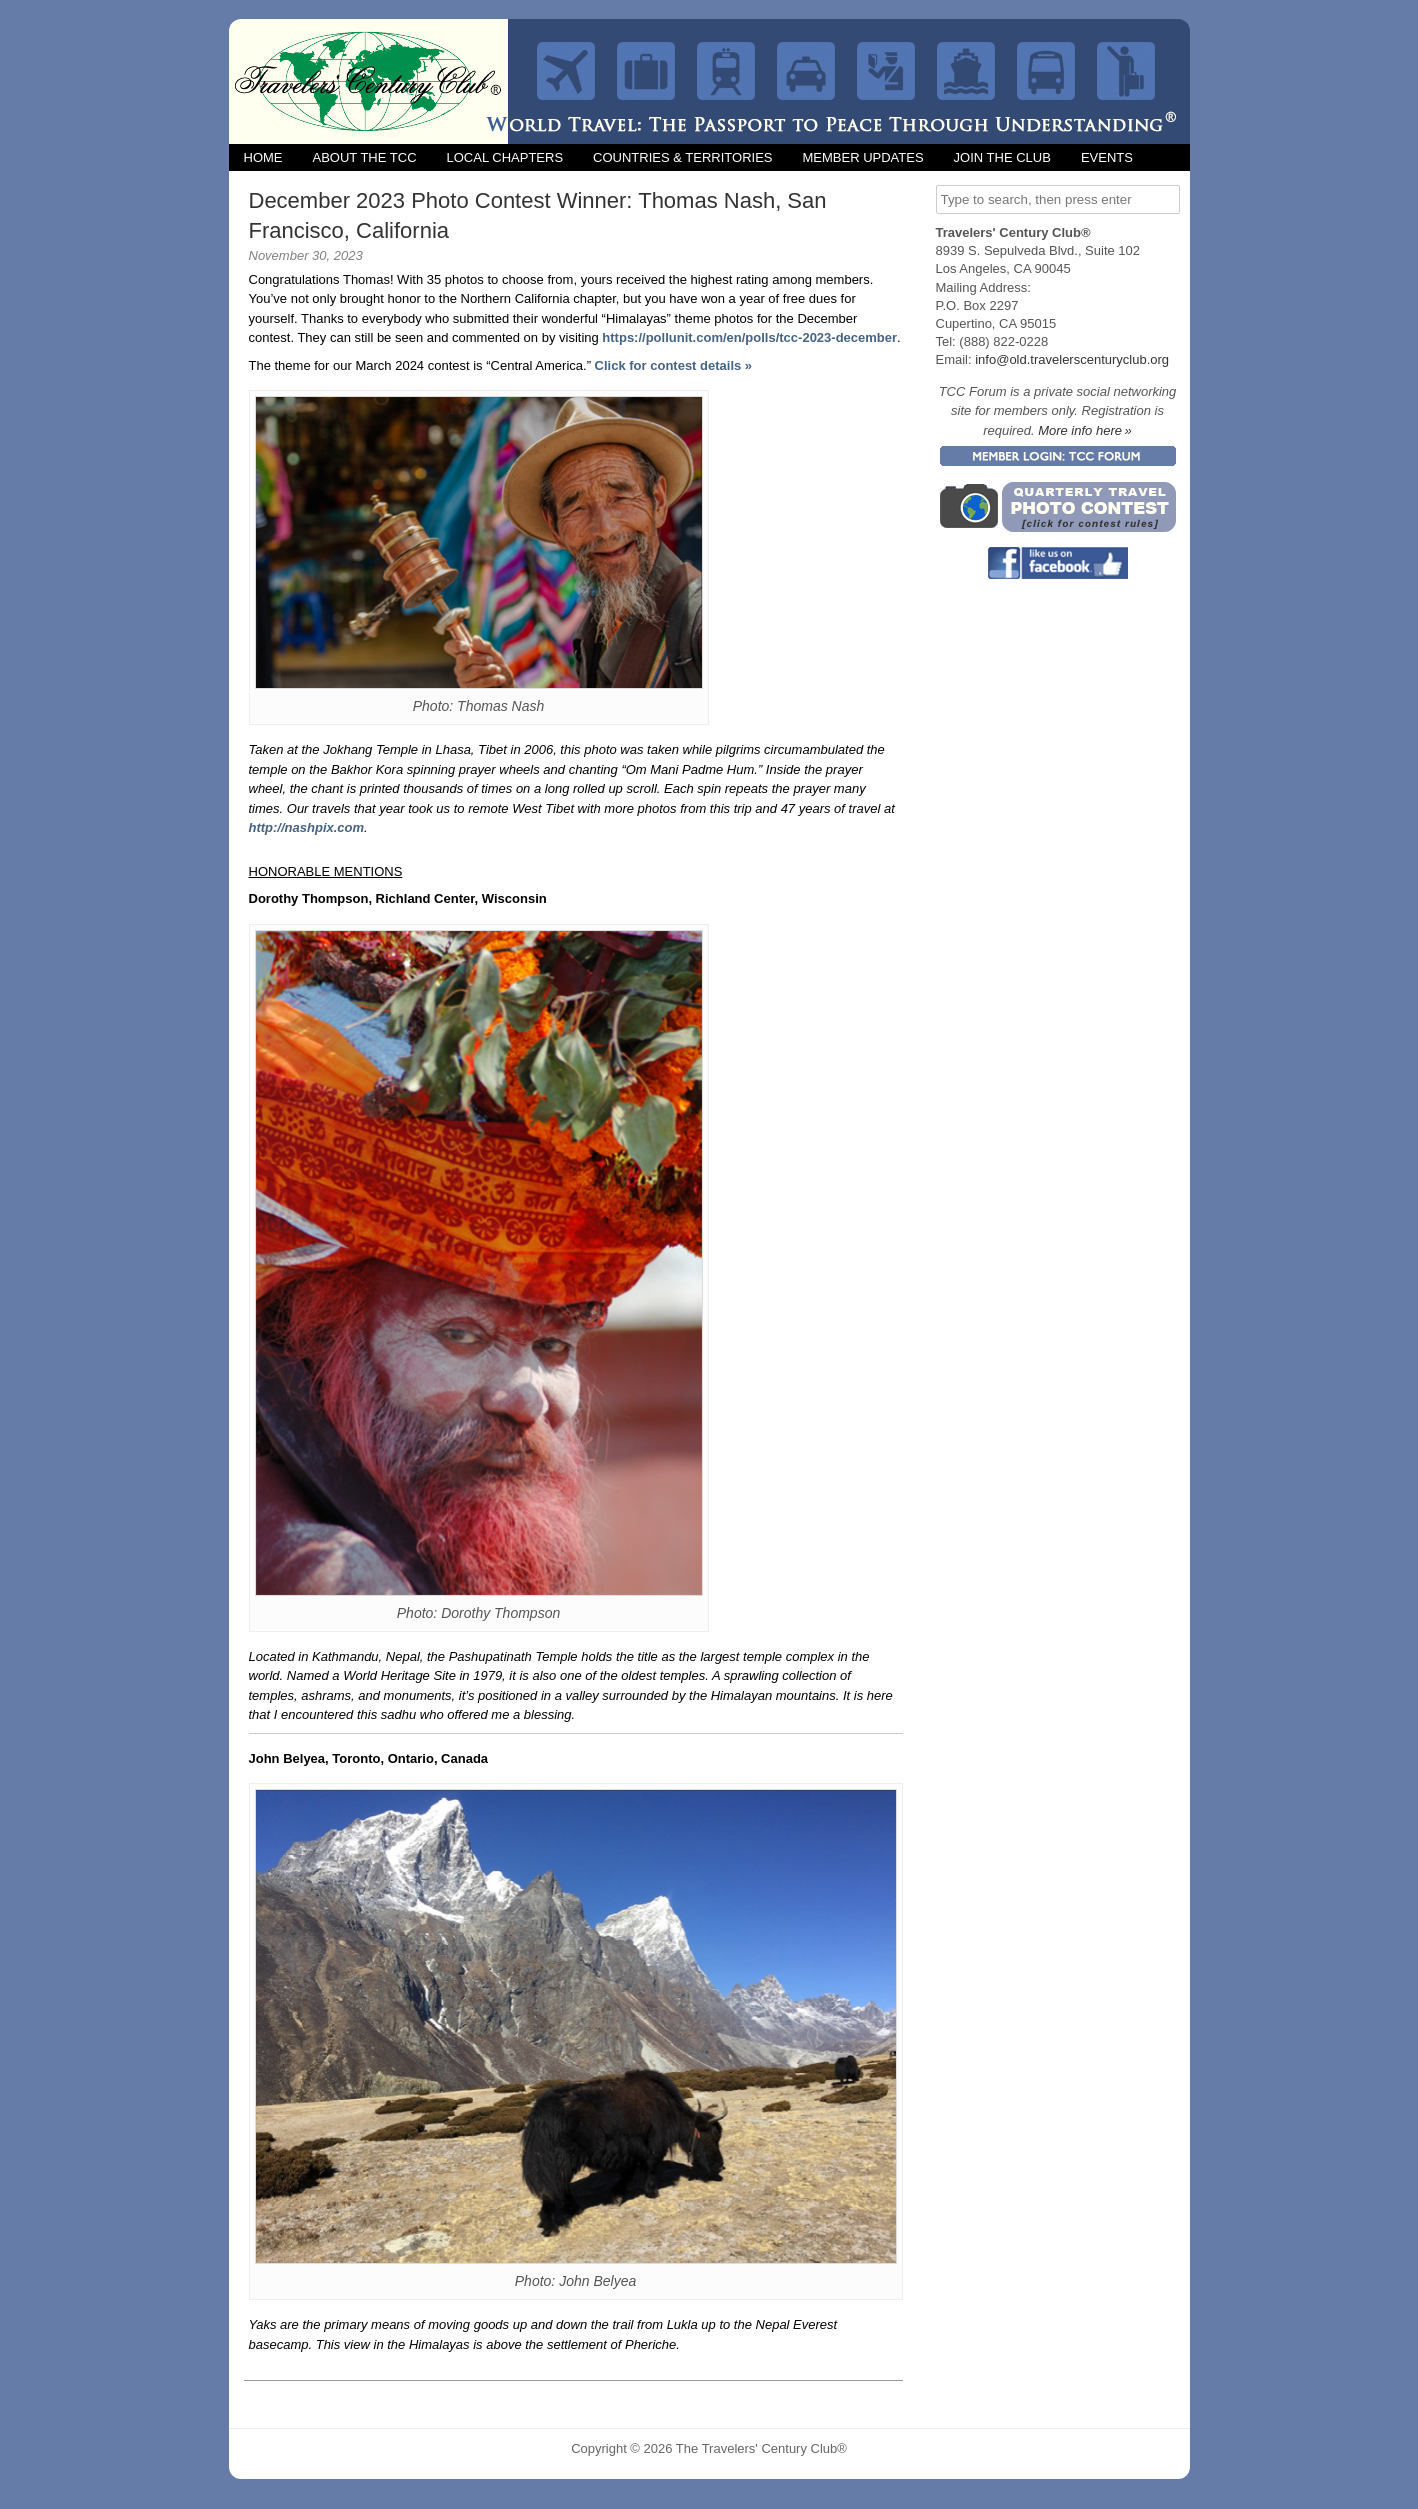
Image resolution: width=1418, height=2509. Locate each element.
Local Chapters (505, 157)
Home (263, 157)
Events (1107, 157)
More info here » (1085, 430)
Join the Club (1002, 157)
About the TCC (365, 157)
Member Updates (862, 157)
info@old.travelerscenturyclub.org (1072, 359)
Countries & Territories (682, 157)
